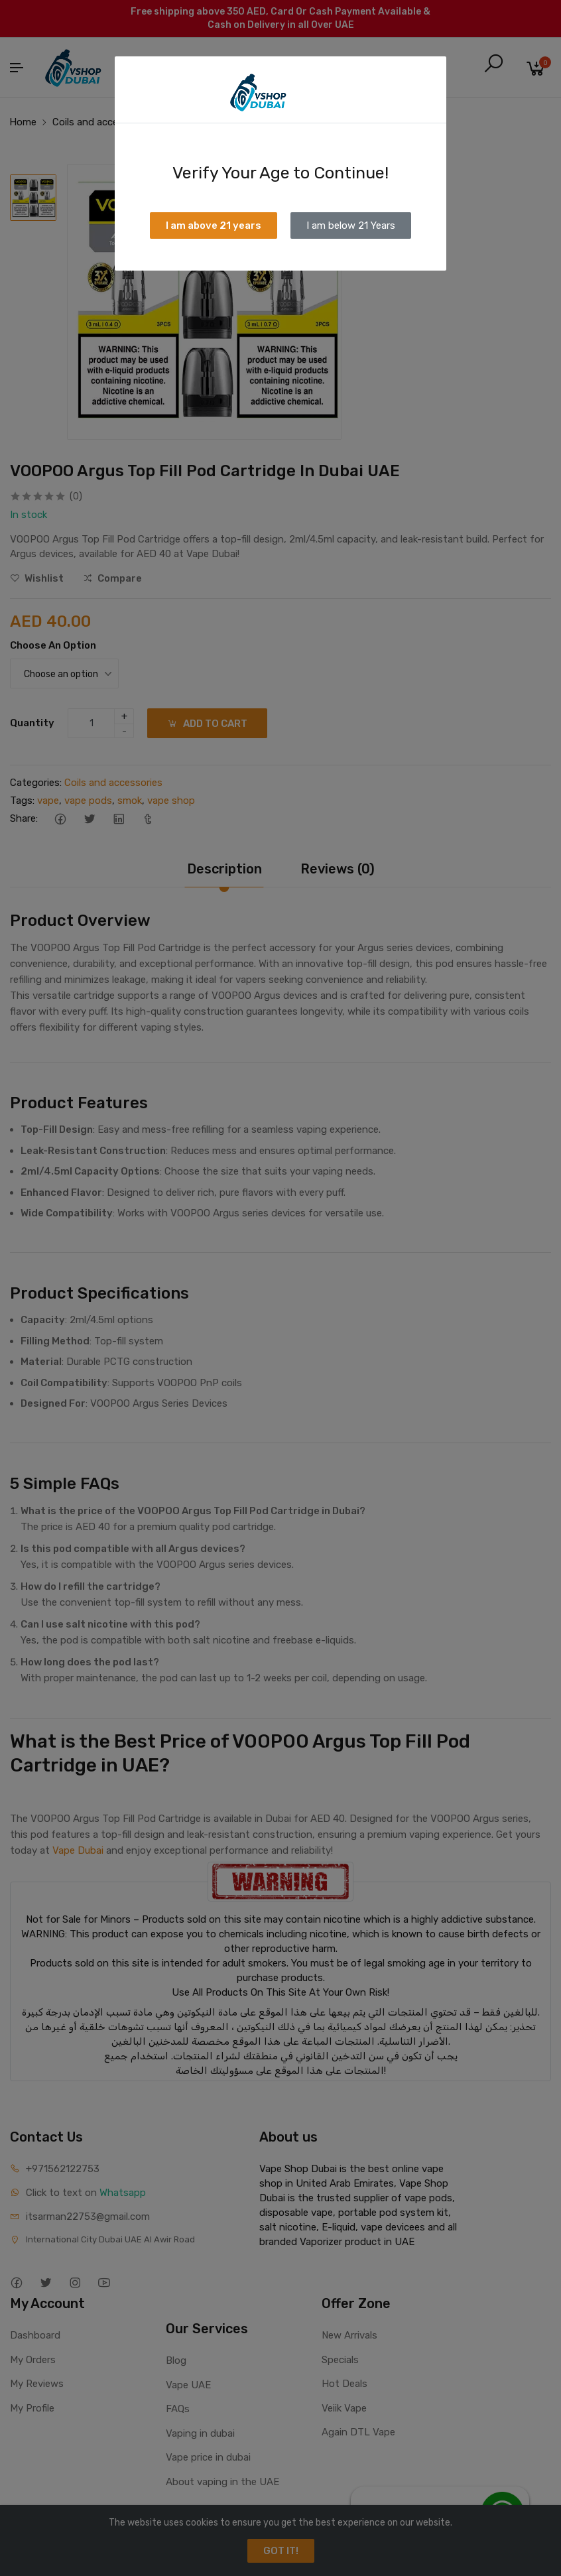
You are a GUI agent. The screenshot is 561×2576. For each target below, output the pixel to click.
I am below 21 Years (350, 225)
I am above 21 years (213, 225)
